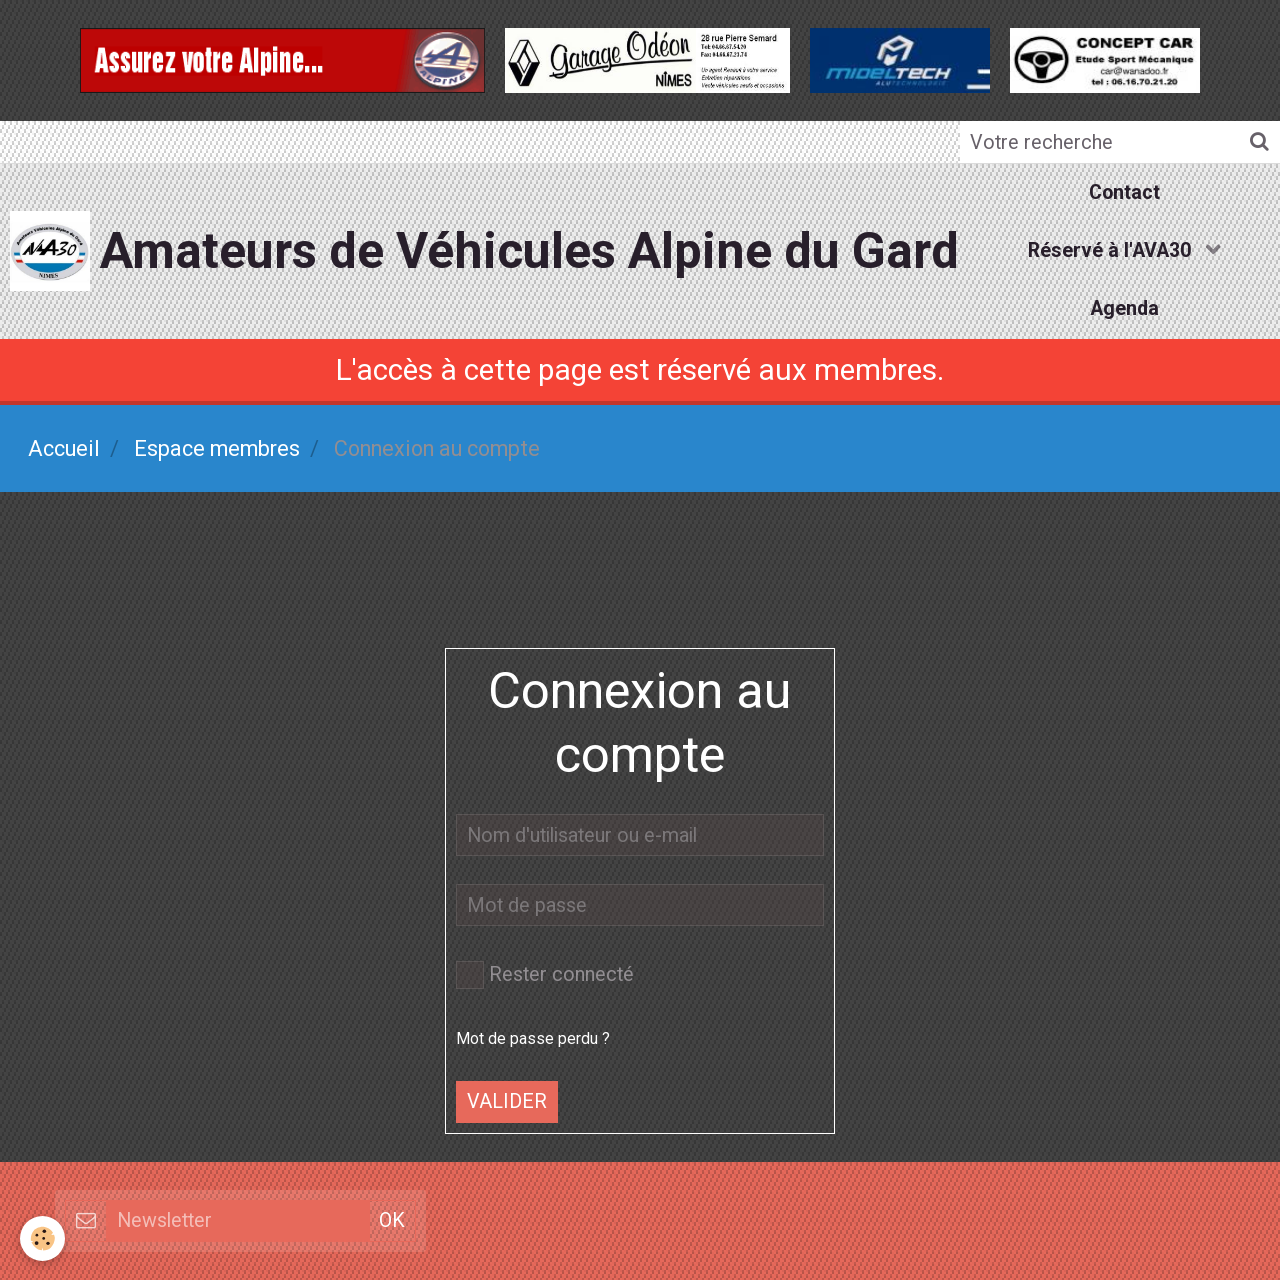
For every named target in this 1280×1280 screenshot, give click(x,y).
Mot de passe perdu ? (533, 1038)
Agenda (1124, 308)
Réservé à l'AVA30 (1112, 250)
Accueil (64, 448)
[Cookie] (42, 1238)
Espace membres (217, 448)
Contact (1124, 192)
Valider (507, 1101)
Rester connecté (545, 975)
